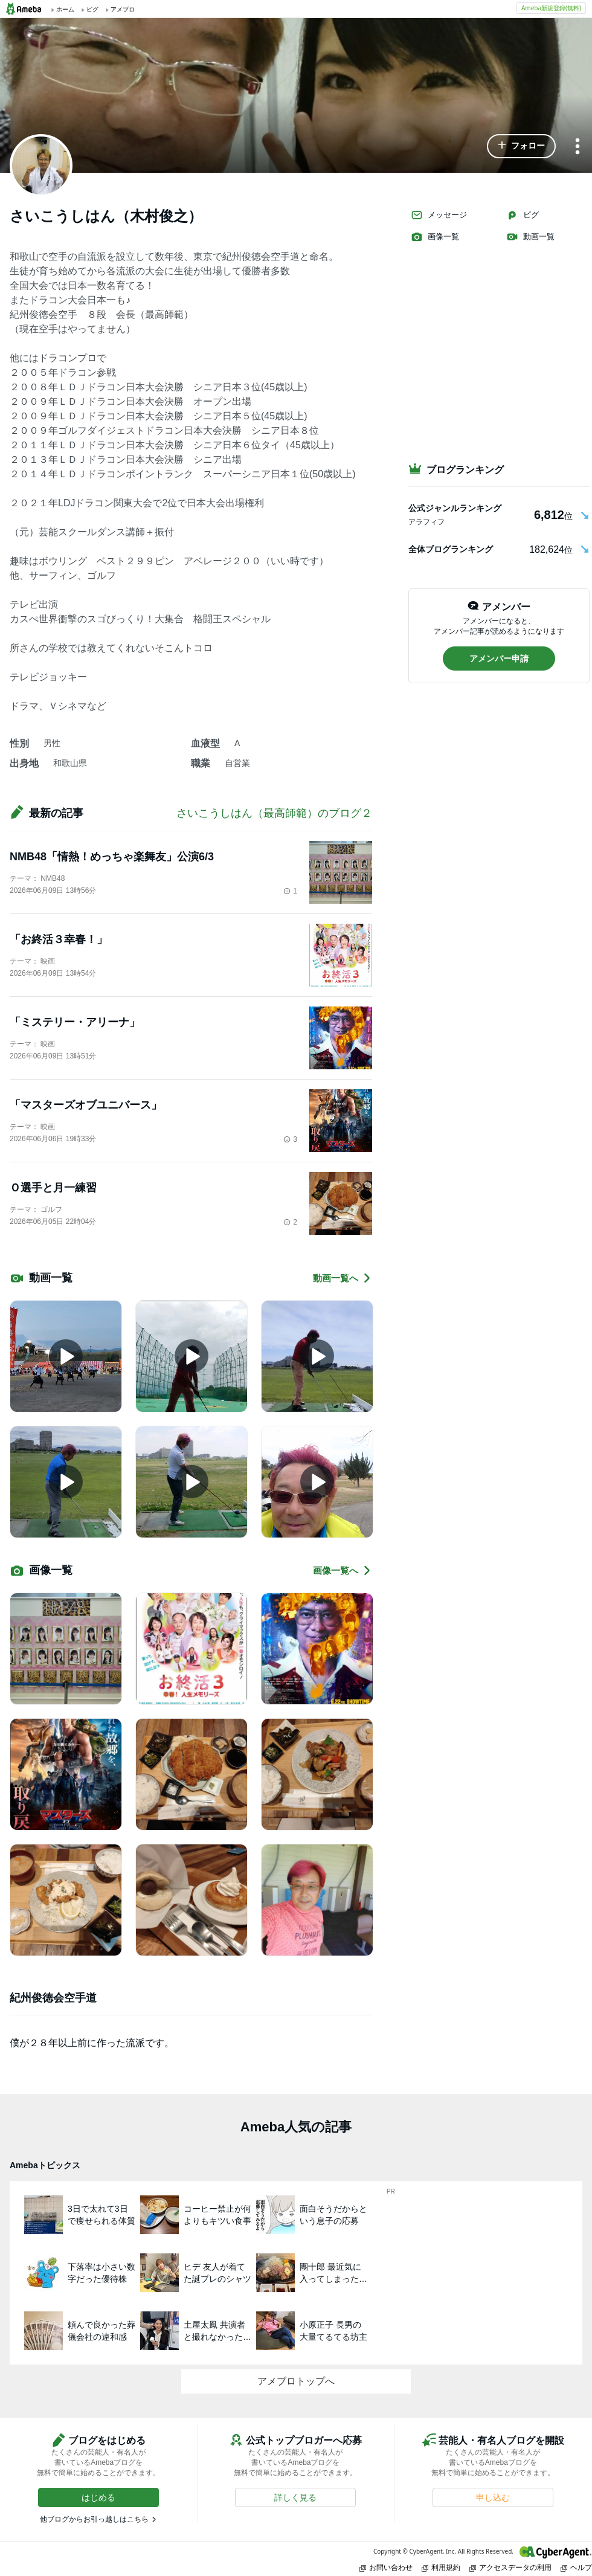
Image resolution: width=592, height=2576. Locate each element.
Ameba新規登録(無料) (551, 8)
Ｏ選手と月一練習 (53, 1188)
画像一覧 (435, 237)
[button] (521, 146)
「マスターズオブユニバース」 (86, 1105)
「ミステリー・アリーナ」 (75, 1022)
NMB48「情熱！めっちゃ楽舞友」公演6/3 (112, 857)
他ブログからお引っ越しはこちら (94, 2519)
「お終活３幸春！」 (59, 939)
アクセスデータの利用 (510, 2567)
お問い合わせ (386, 2567)
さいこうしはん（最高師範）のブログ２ (274, 813)
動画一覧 (530, 237)
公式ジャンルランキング (454, 508)
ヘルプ (576, 2567)
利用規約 (441, 2567)
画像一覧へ (342, 1570)
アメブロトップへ (296, 2381)
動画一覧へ (342, 1278)
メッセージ (439, 215)
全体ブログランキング (450, 549)
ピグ (522, 215)
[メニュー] (577, 147)
